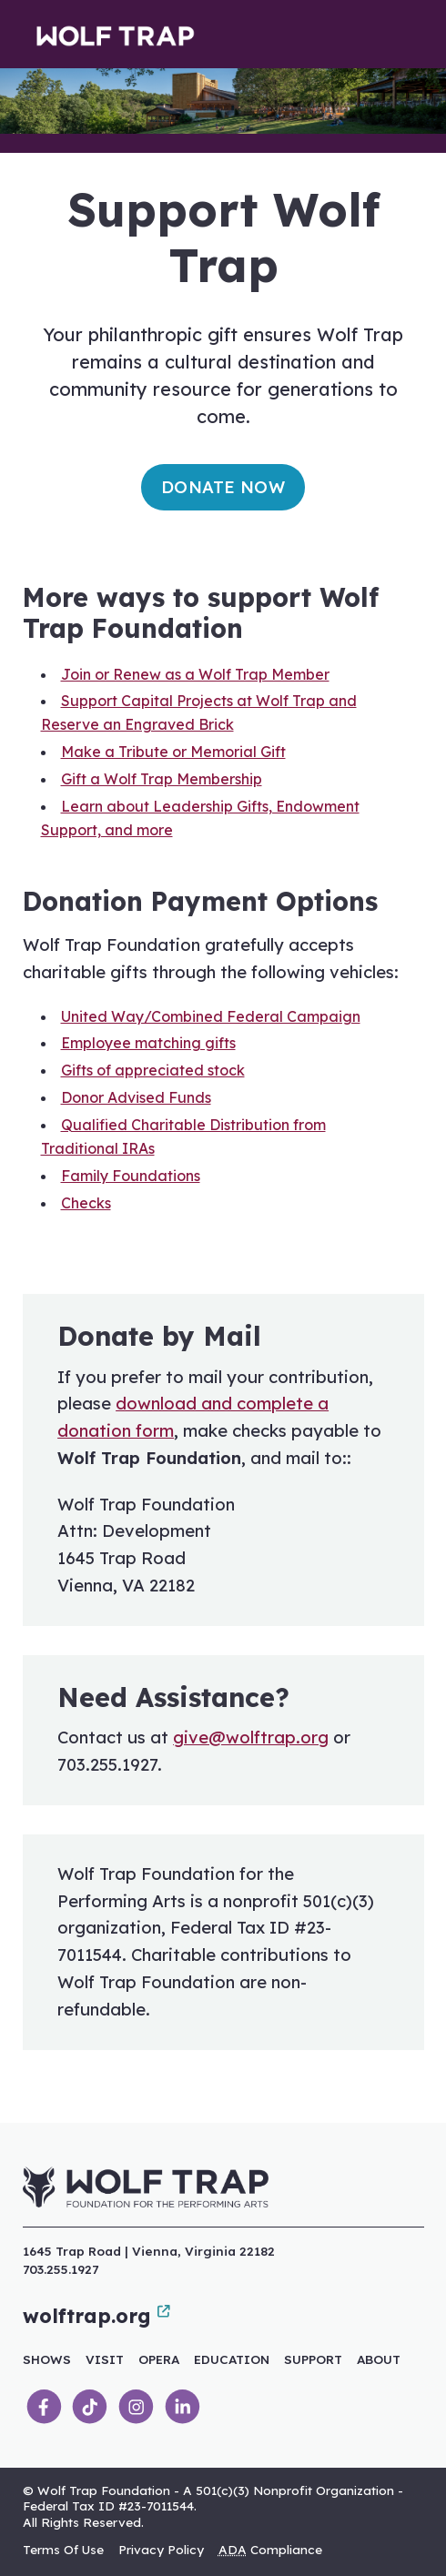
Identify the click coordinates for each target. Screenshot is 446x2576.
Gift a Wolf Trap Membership (161, 779)
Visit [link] (105, 2359)
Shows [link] (47, 2359)
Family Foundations (130, 1176)
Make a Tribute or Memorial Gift (173, 751)
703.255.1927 (60, 2269)
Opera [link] (158, 2359)
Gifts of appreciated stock (153, 1070)
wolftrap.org (96, 2316)
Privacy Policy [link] (161, 2549)
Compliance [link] (270, 2549)
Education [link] (231, 2359)
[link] (44, 2406)
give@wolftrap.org (251, 1737)
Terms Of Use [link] (63, 2549)
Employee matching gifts (148, 1043)
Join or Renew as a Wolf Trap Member (195, 674)
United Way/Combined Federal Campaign (210, 1016)
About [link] (378, 2359)
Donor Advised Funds (136, 1097)
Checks (86, 1203)
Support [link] (313, 2359)
